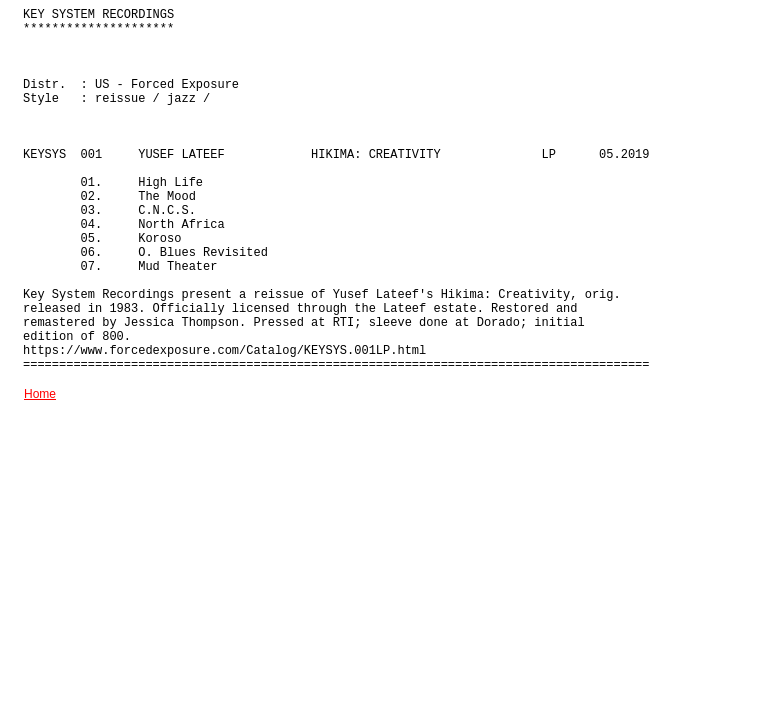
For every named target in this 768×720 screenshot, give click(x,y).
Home (40, 394)
